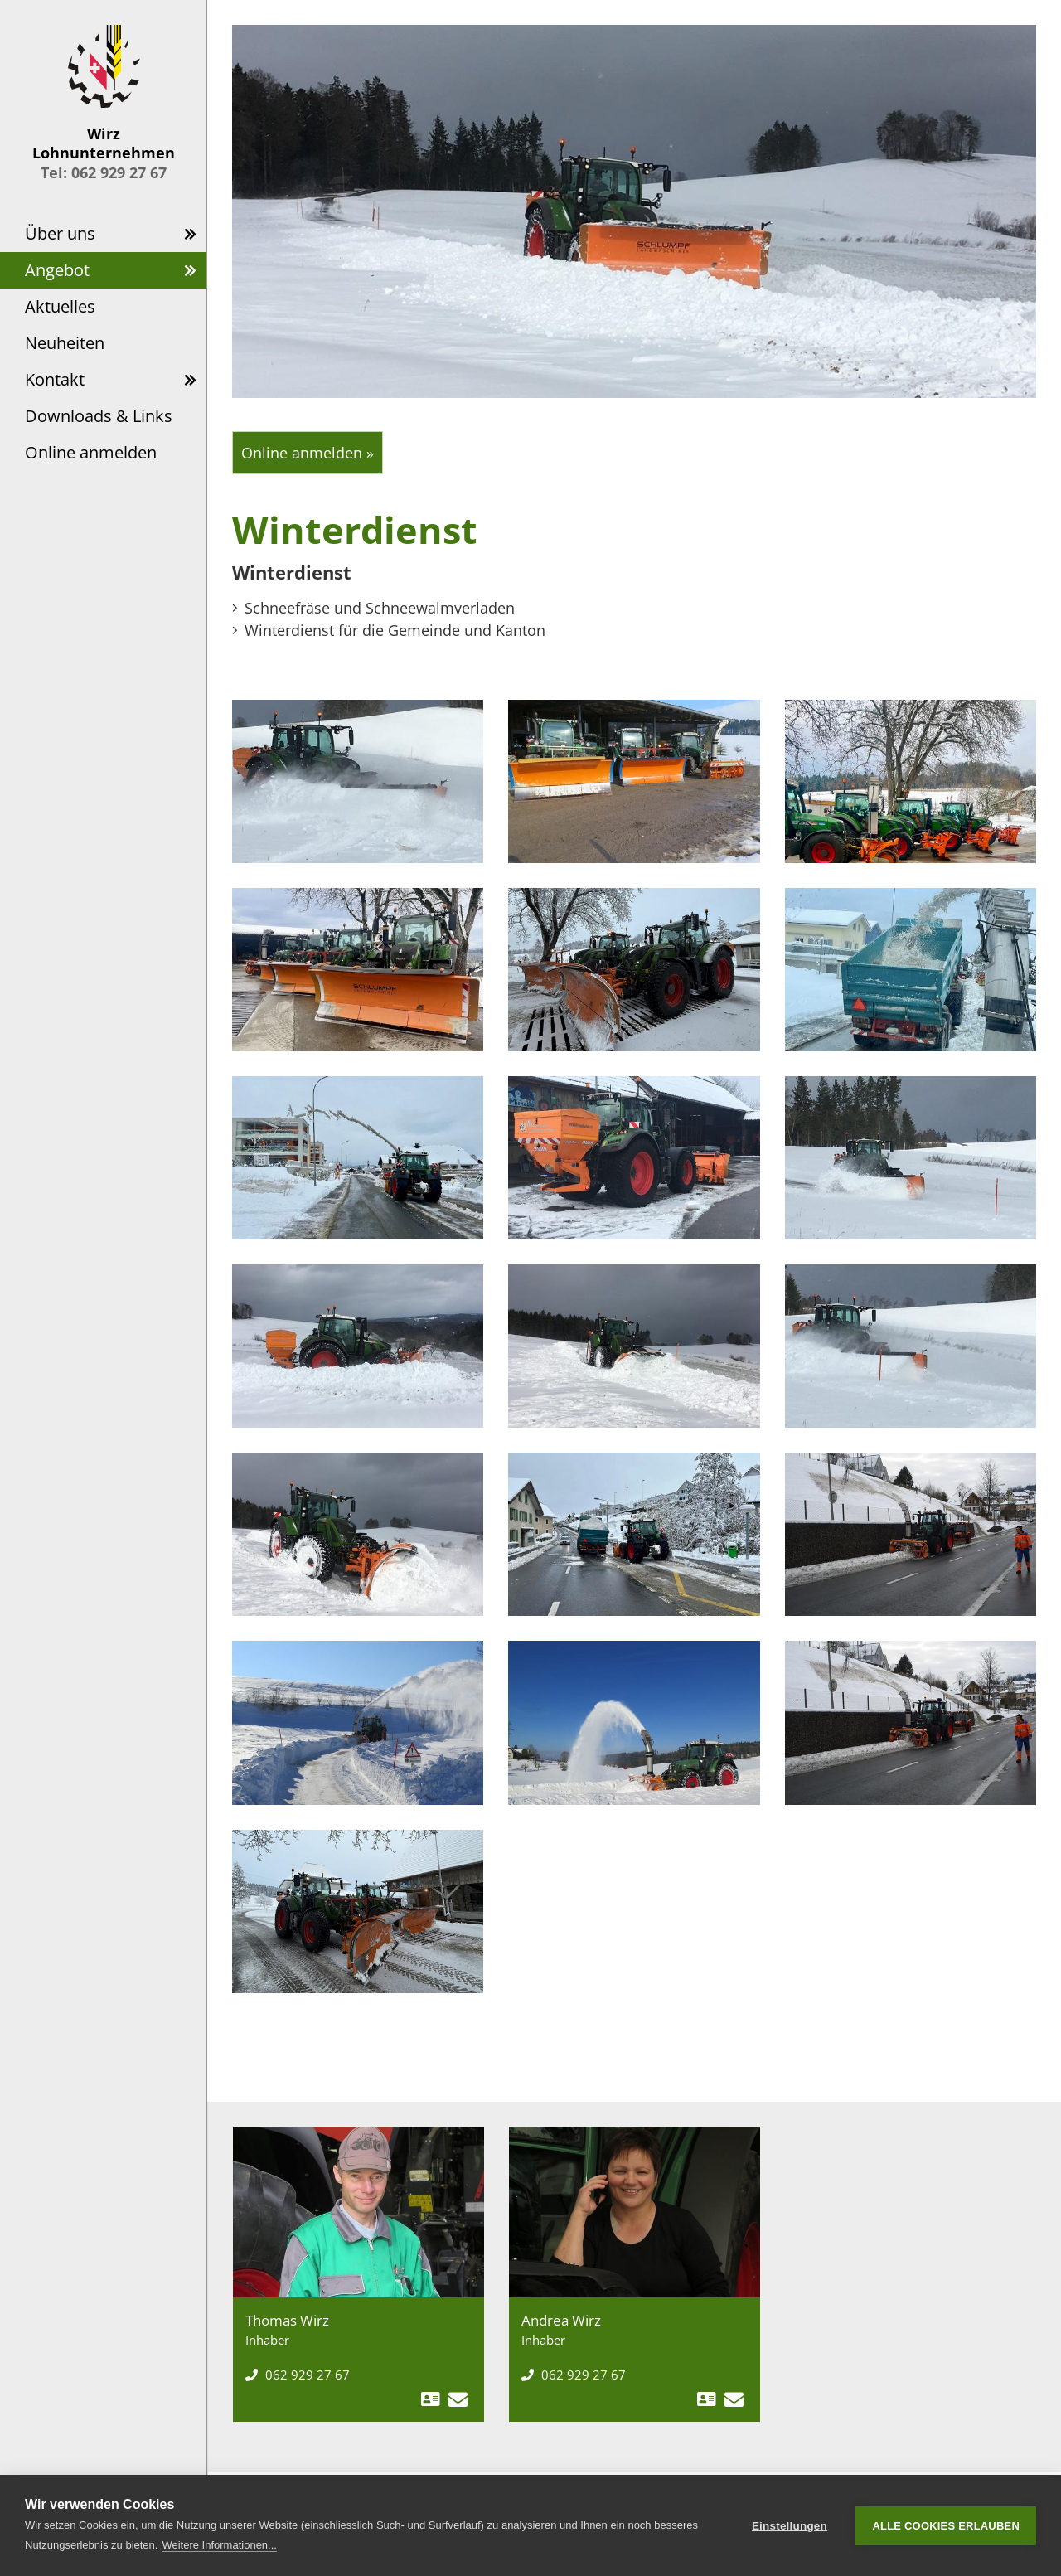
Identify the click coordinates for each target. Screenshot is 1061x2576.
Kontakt (55, 379)
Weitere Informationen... (219, 2545)
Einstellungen (789, 2526)
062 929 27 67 (297, 2374)
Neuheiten (64, 343)
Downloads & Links (98, 416)
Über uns (60, 233)
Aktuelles (60, 306)
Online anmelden (91, 452)
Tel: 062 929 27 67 (104, 172)
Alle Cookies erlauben (946, 2526)
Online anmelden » (307, 453)
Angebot (57, 270)
